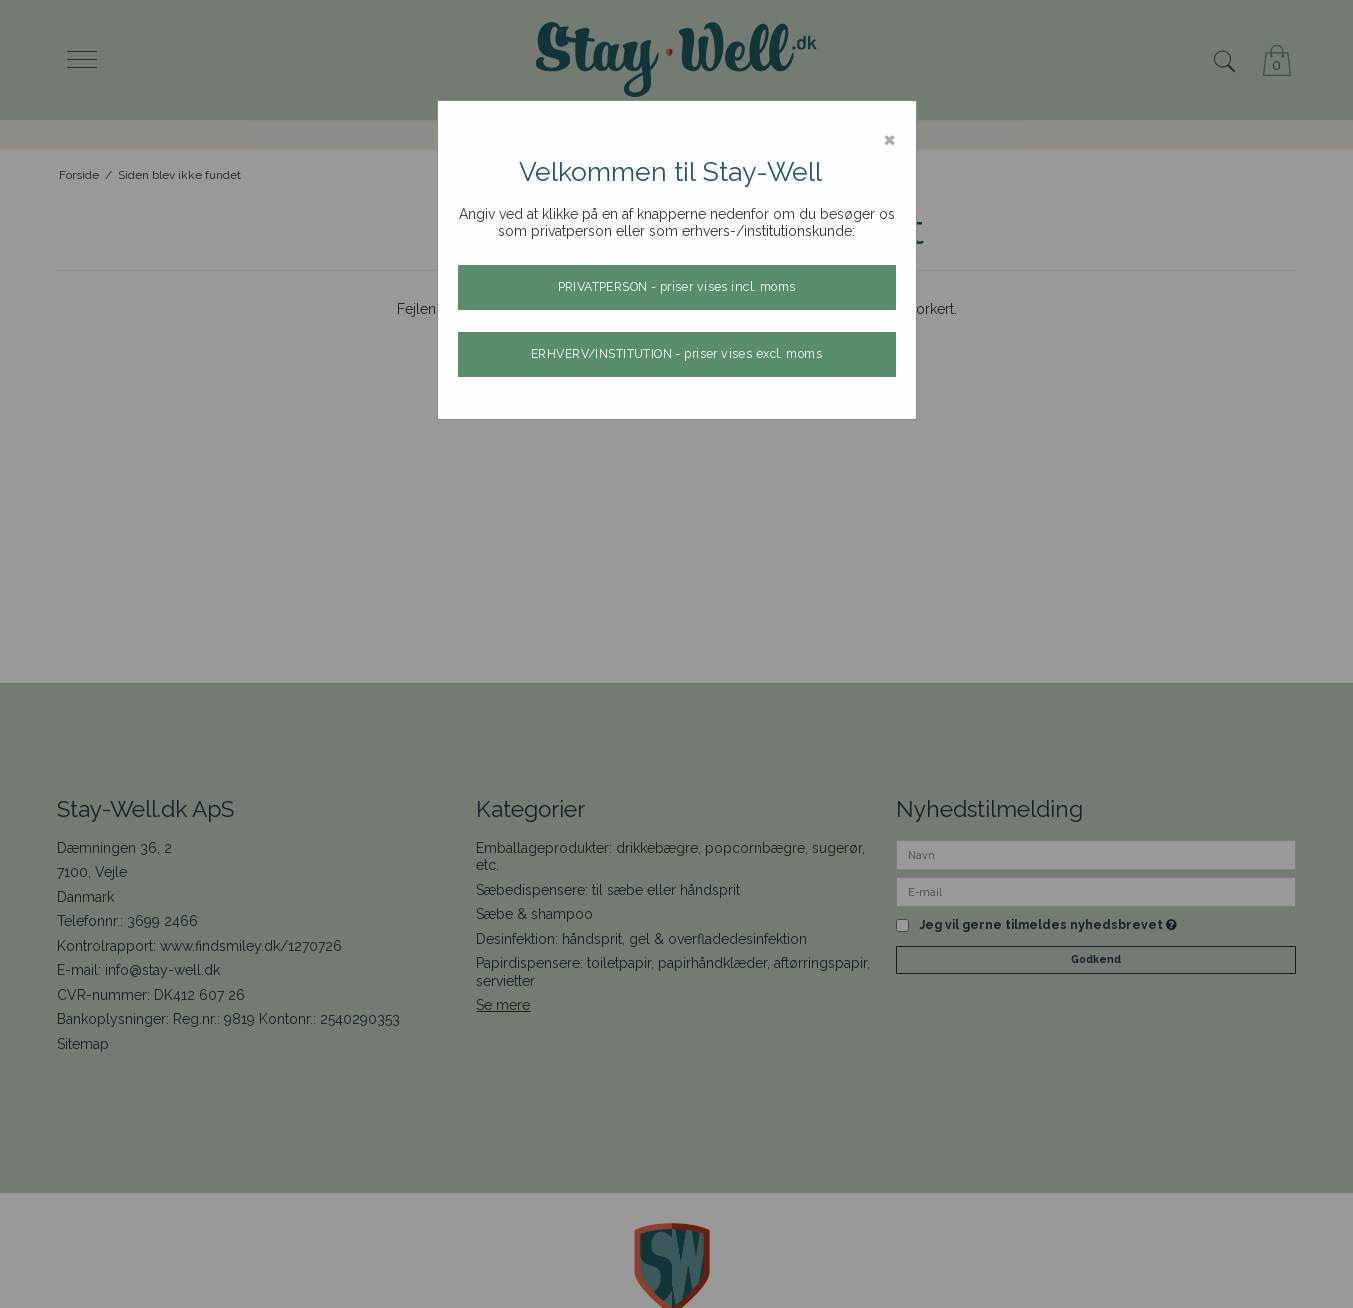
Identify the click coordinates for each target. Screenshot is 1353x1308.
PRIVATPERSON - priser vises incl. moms (677, 286)
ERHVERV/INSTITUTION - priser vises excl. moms (676, 353)
